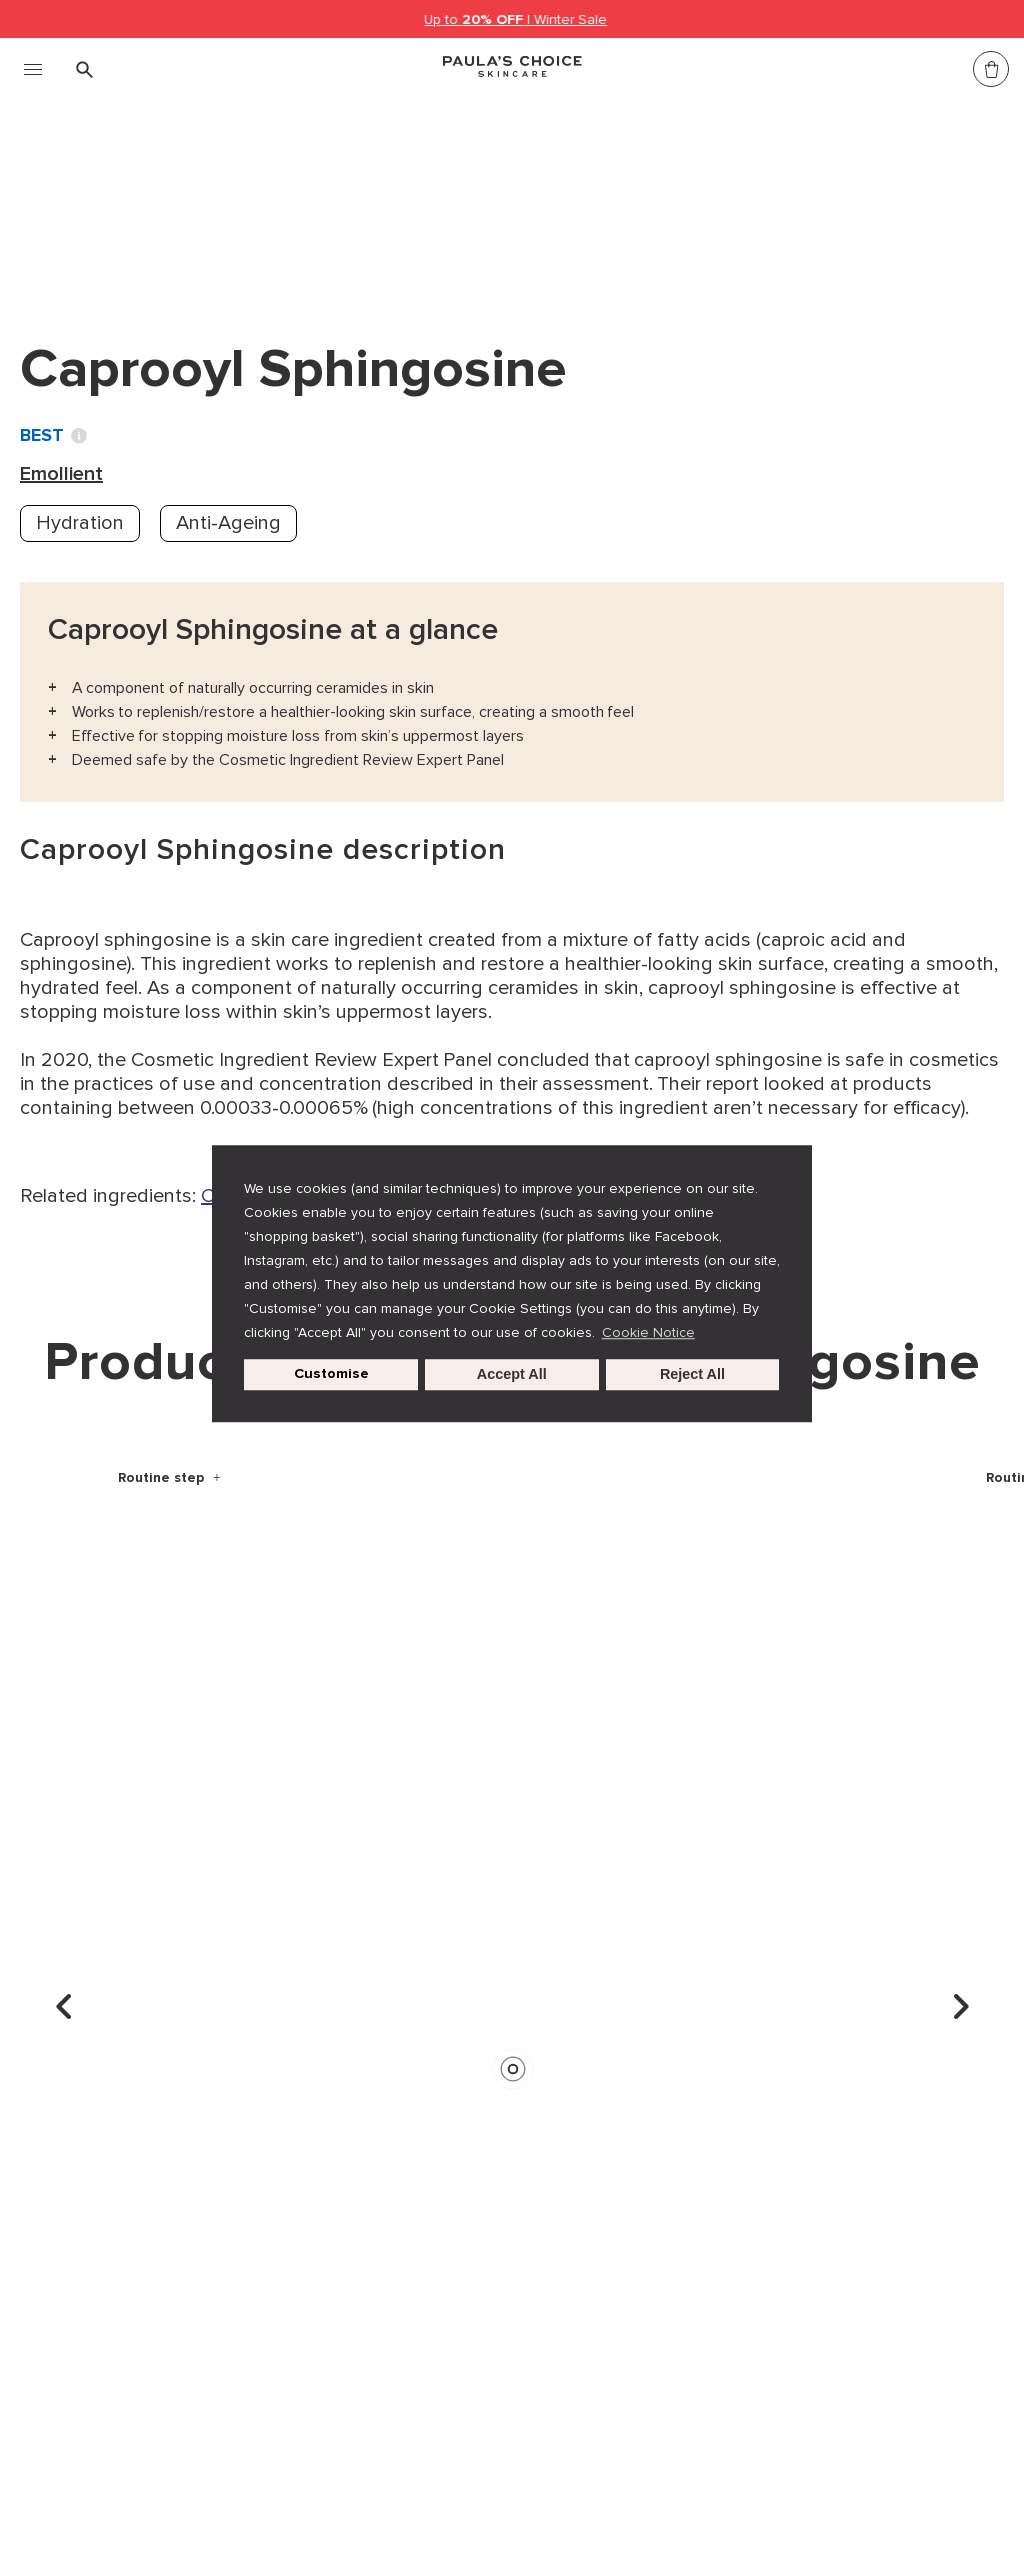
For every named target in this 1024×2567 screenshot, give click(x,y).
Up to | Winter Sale (516, 19)
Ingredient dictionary (121, 198)
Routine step (163, 1477)
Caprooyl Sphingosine (433, 198)
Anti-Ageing (228, 523)
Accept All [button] (512, 1375)
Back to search (114, 239)
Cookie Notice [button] (648, 1332)
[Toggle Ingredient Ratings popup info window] (79, 436)
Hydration (80, 523)
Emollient (273, 198)
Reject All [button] (692, 1375)
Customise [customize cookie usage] (331, 1374)
